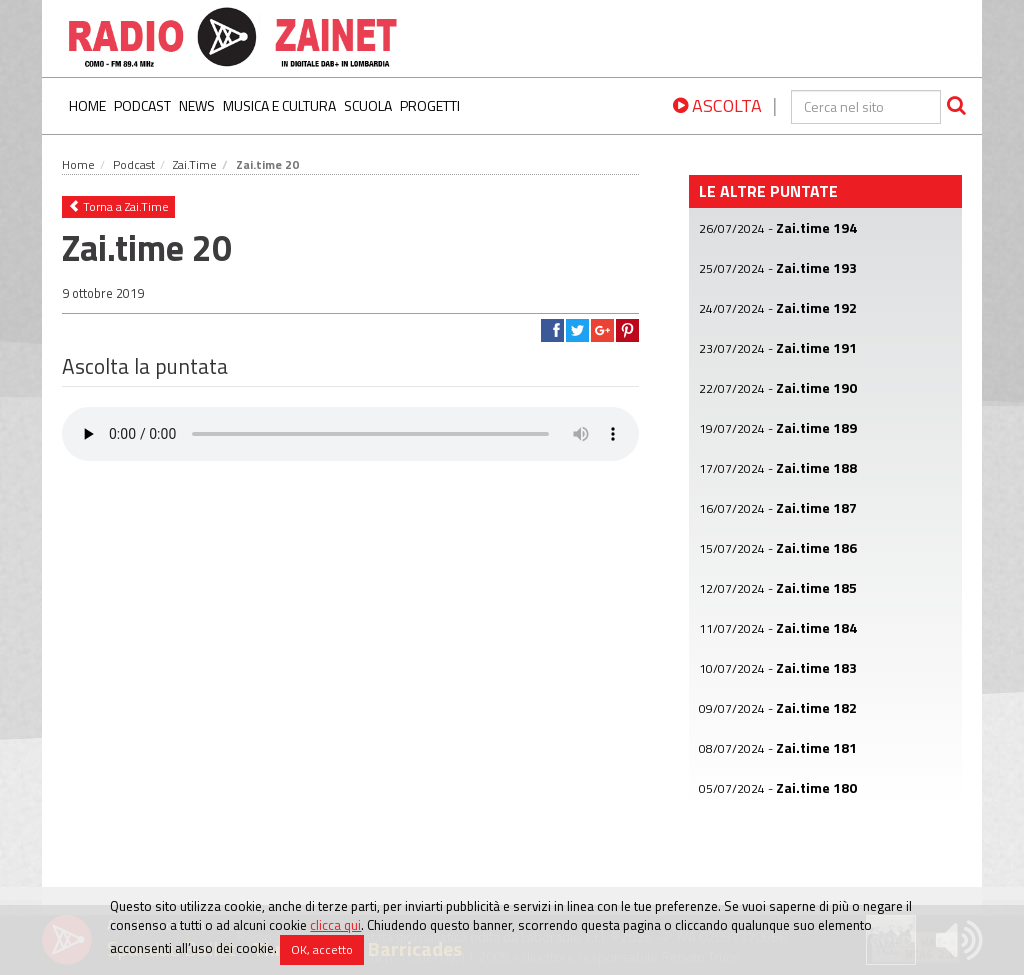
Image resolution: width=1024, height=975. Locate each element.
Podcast (142, 105)
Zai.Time (195, 164)
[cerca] (866, 107)
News (197, 105)
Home (87, 105)
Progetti (430, 105)
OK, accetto (322, 949)
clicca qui (335, 925)
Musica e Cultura (279, 105)
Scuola (368, 105)
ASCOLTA (717, 105)
